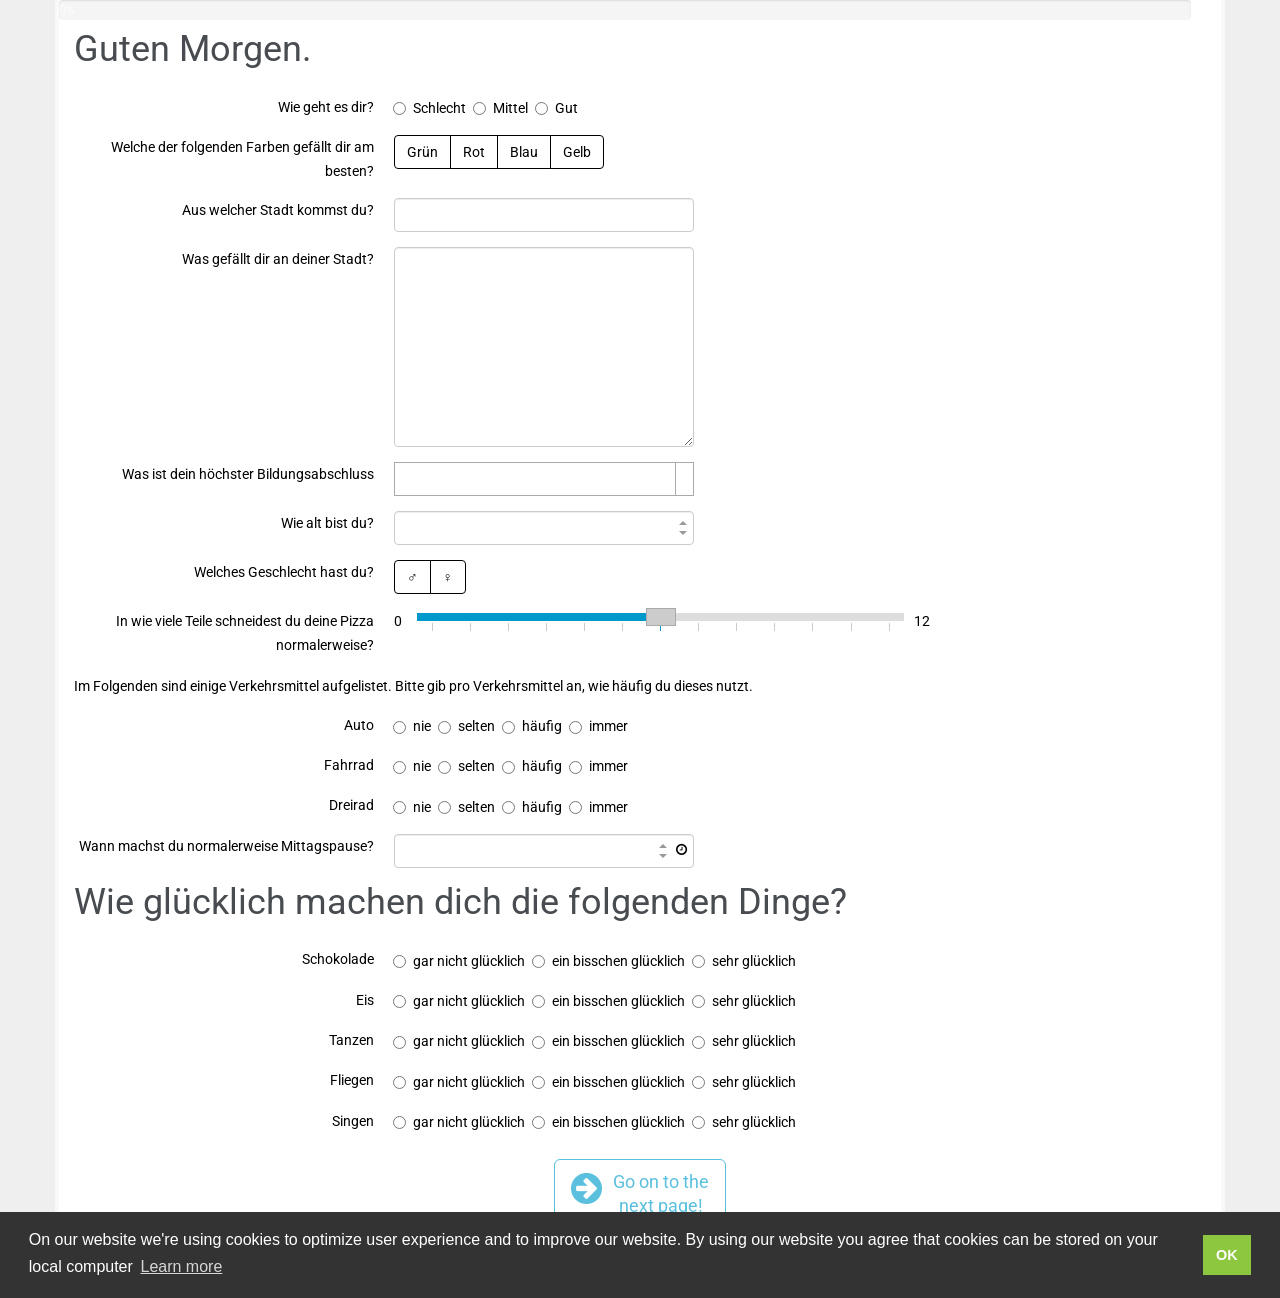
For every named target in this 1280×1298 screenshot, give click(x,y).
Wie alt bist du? (327, 523)
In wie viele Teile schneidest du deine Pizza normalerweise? (245, 633)
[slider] (660, 617)
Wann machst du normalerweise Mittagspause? (226, 846)
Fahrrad (349, 765)
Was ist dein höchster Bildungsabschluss (248, 474)
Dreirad (351, 805)
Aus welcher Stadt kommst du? (278, 210)
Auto (359, 725)
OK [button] (1227, 1255)
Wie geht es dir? (326, 107)
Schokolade (338, 959)
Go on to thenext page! (640, 1193)
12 (922, 621)
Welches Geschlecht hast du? (284, 572)
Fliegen (352, 1080)
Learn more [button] (181, 1266)
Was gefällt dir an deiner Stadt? (278, 259)
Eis (365, 1000)
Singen (353, 1121)
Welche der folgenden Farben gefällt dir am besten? (242, 159)
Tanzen (351, 1040)
